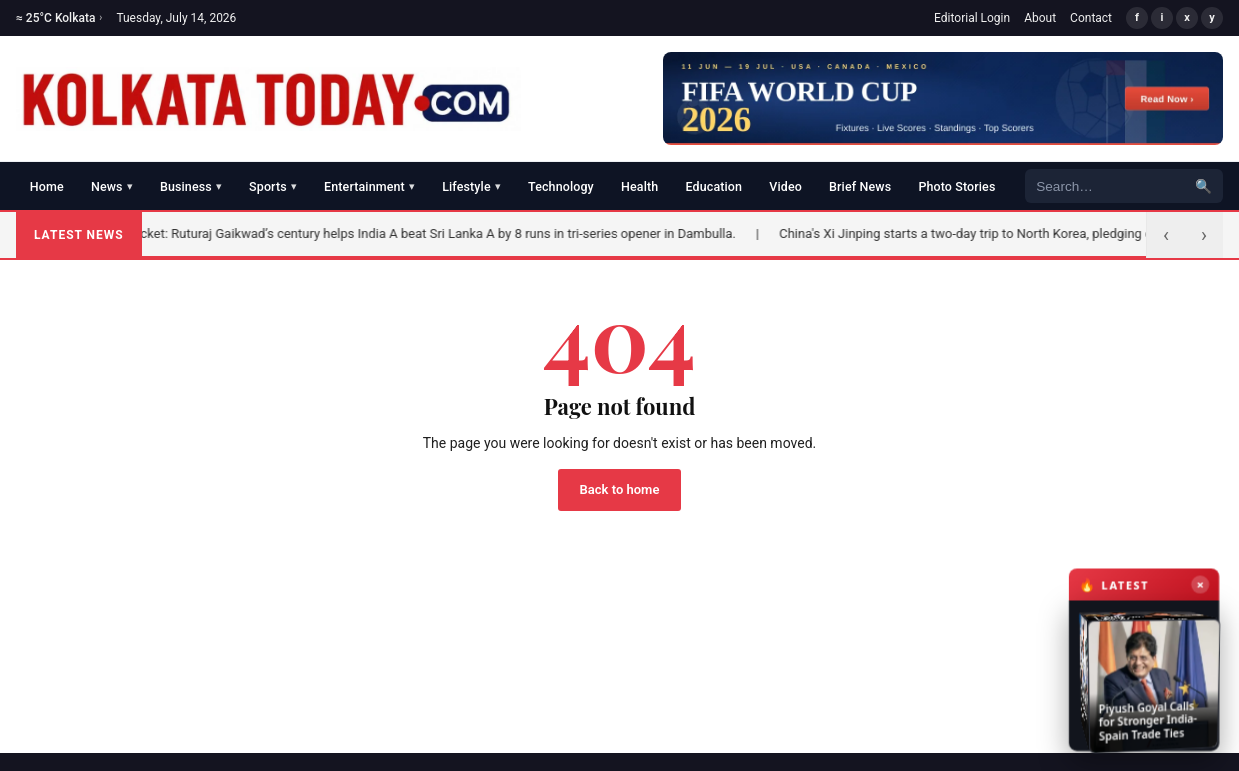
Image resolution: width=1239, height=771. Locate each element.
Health (639, 186)
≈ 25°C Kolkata (59, 18)
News (112, 186)
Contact (1091, 18)
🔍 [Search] (1203, 186)
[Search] (1105, 186)
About (1040, 18)
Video (785, 186)
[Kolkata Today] (268, 99)
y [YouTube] (1212, 17)
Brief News (860, 186)
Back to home (620, 489)
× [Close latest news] (1198, 592)
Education (713, 186)
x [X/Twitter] (1187, 17)
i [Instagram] (1162, 17)
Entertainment (369, 186)
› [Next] (1204, 235)
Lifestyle (471, 186)
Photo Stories (956, 186)
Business (191, 186)
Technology (561, 186)
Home (47, 186)
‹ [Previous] (1166, 235)
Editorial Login (972, 18)
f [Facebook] (1137, 17)
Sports (273, 186)
